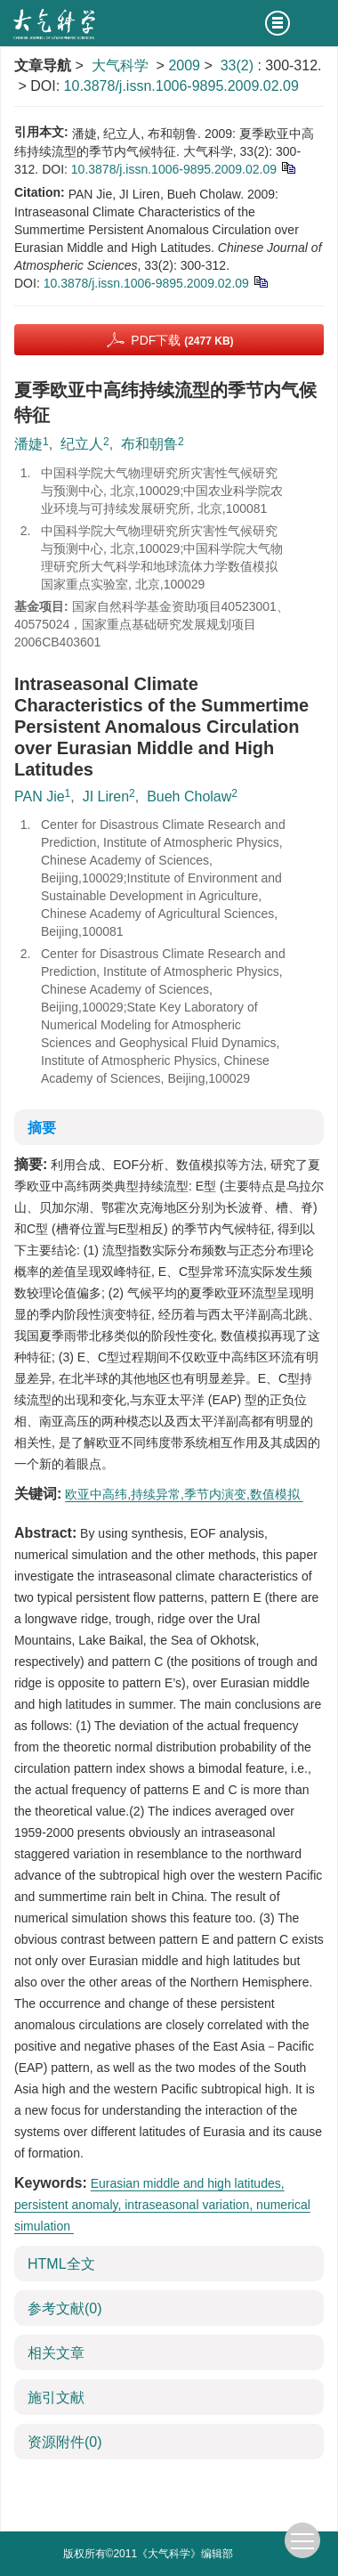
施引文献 (56, 2397)
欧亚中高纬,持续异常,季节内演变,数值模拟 (184, 1494)
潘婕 (28, 443)
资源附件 (65, 2442)
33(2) (239, 65)
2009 (184, 65)
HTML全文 (61, 2263)
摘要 (42, 1127)
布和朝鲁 (149, 443)
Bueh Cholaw (189, 796)
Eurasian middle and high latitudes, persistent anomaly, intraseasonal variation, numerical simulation (162, 2204)
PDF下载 (182, 340)
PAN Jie (39, 796)
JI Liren (106, 796)
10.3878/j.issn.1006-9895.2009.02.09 (181, 85)
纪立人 (81, 443)
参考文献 (65, 2308)
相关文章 (56, 2353)
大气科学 (120, 65)
